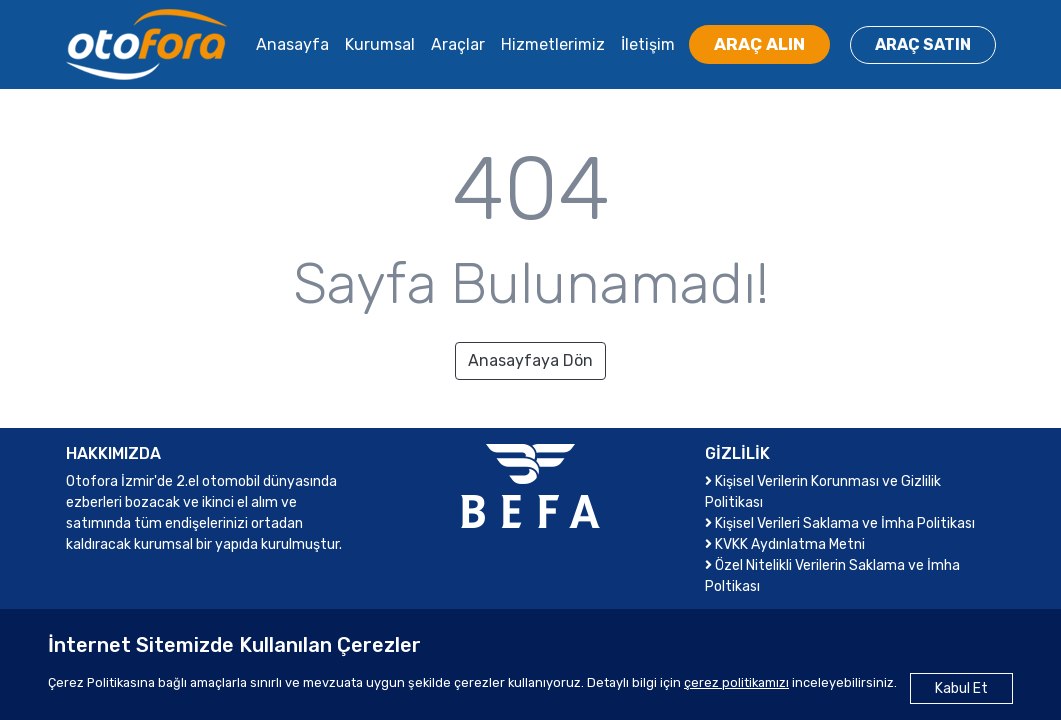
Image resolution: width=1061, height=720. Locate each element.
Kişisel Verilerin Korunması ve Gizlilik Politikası (823, 492)
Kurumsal (380, 44)
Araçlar (458, 44)
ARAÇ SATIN (923, 44)
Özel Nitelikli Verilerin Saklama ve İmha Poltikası (832, 576)
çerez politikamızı (736, 682)
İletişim (648, 44)
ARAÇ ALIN (759, 44)
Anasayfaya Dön (530, 360)
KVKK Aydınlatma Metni (785, 544)
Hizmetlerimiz (553, 44)
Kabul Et (961, 688)
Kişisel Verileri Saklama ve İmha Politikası (840, 523)
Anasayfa (292, 44)
